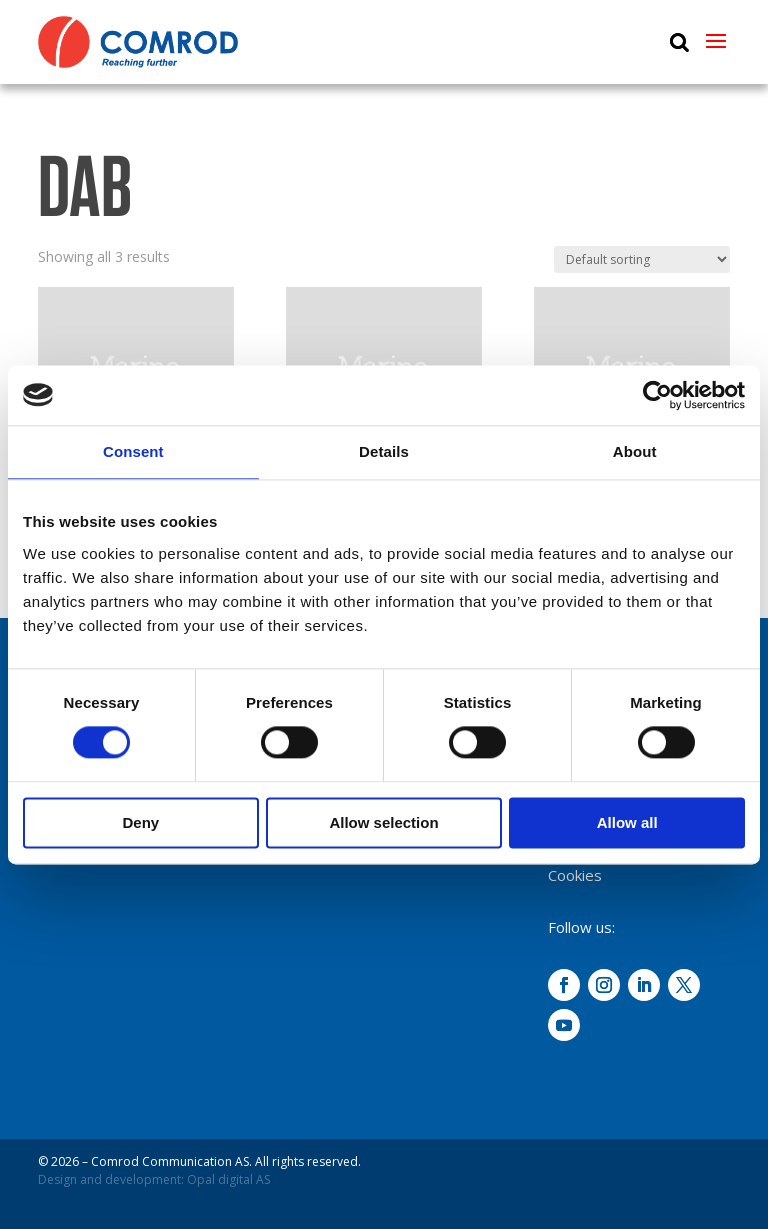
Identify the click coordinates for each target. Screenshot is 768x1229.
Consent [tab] (133, 451)
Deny (140, 822)
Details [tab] (384, 451)
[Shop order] (642, 259)
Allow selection (383, 822)
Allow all (627, 822)
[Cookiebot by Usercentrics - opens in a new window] (657, 395)
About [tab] (635, 451)
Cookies (575, 875)
